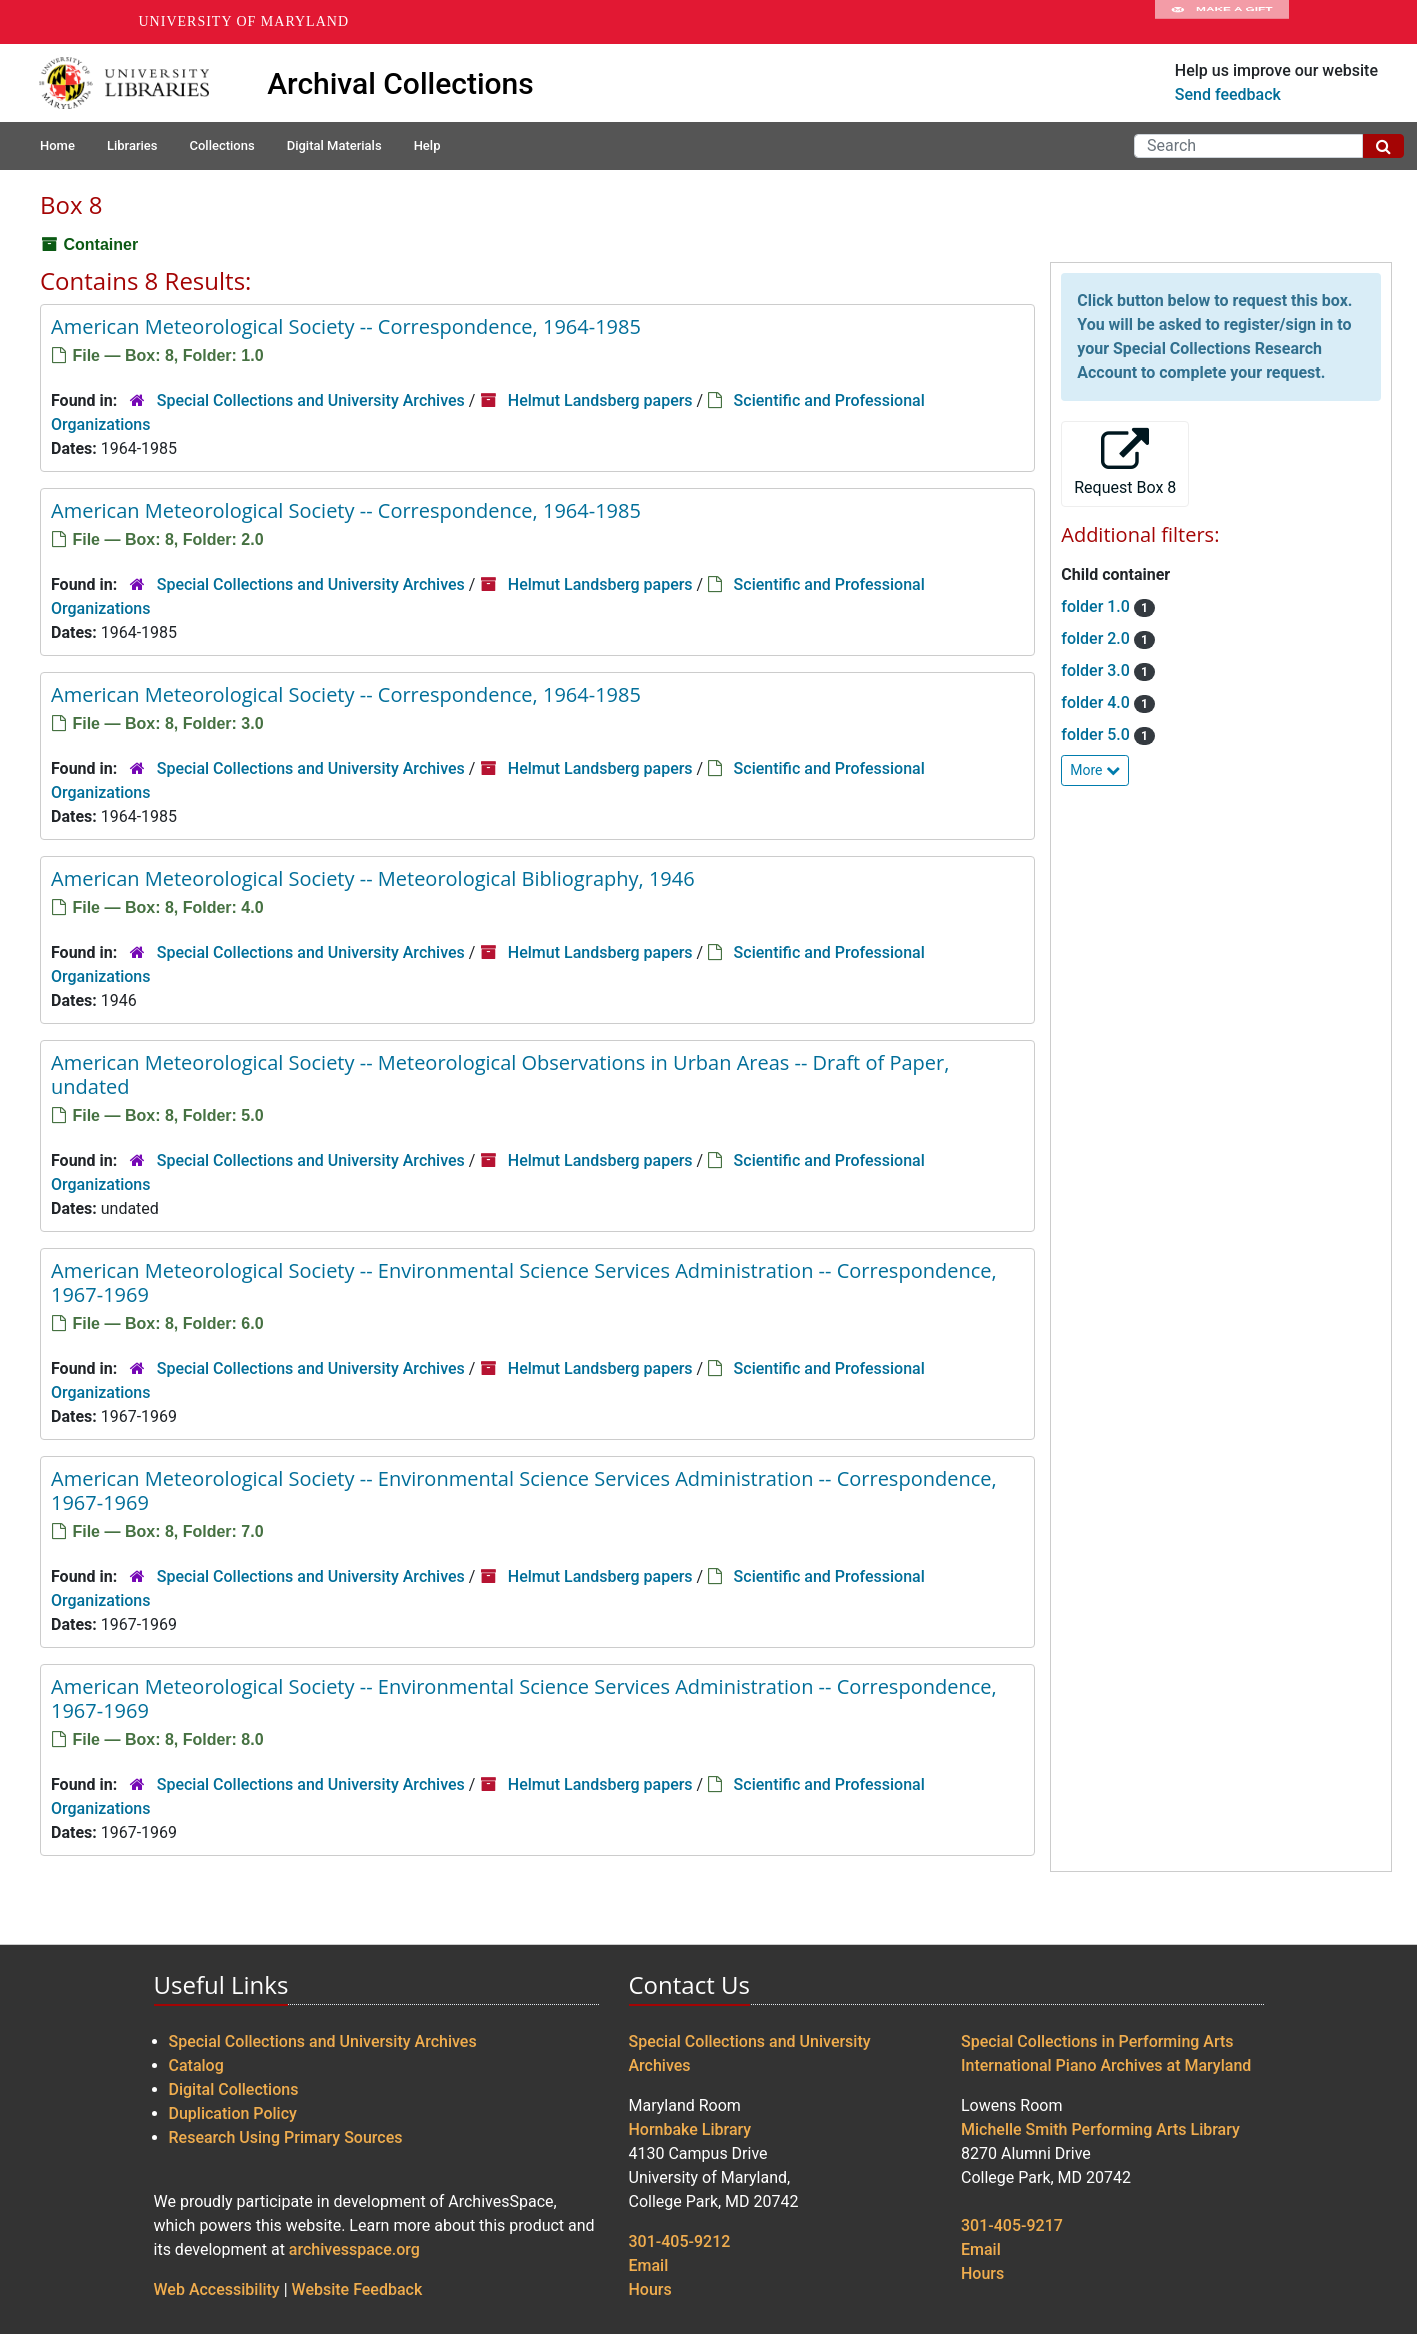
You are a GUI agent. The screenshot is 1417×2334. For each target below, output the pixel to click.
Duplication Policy (233, 2113)
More (1095, 770)
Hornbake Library (690, 2129)
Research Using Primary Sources (286, 2137)
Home (57, 145)
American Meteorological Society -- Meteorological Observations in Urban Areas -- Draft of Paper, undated (500, 1074)
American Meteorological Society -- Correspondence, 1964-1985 (346, 326)
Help (427, 145)
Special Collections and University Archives (311, 400)
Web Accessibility (217, 2289)
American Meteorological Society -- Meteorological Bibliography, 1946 (373, 878)
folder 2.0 (1097, 638)
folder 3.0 (1097, 670)
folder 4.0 (1097, 702)
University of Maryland (244, 21)
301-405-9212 (680, 2241)
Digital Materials (334, 145)
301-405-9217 (1012, 2225)
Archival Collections (400, 83)
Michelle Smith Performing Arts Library (1100, 2129)
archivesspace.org (354, 2249)
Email (649, 2265)
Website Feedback (357, 2289)
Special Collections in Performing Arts (1097, 2041)
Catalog (196, 2065)
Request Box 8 (1125, 462)
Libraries (132, 145)
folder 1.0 (1097, 606)
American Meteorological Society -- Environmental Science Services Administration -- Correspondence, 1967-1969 (524, 1282)
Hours (650, 2289)
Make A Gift (1222, 22)
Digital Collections (234, 2089)
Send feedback (1228, 94)
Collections (221, 145)
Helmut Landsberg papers (600, 400)
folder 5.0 (1097, 734)
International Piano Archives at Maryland (1106, 2065)
